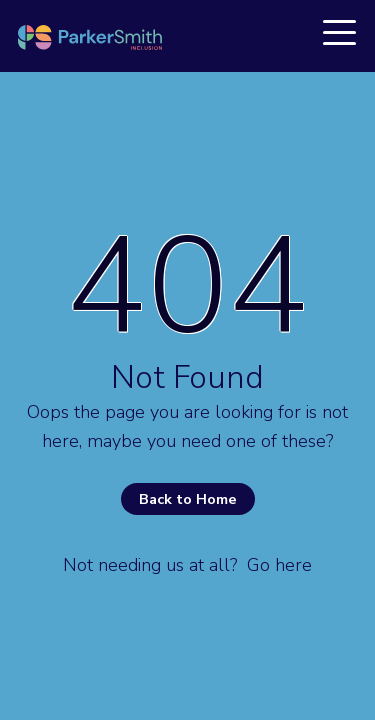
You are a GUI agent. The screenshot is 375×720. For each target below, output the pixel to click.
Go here (279, 565)
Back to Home (188, 499)
